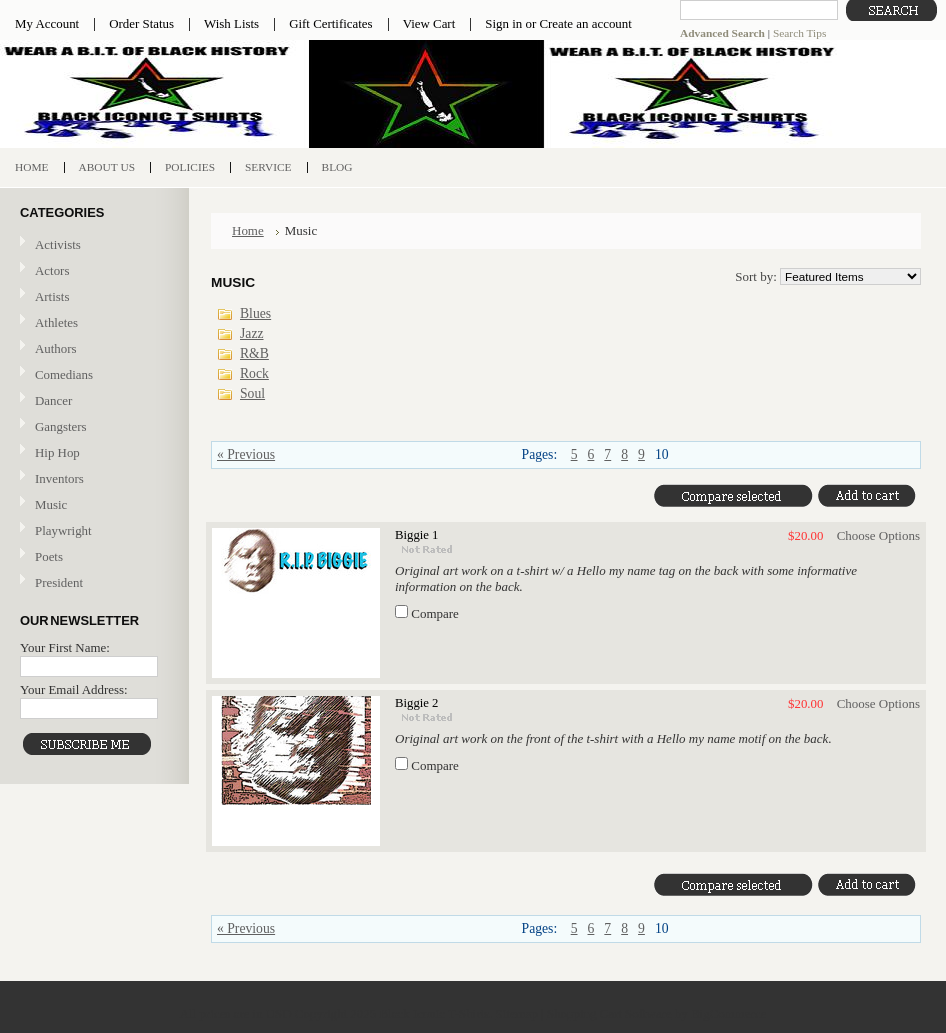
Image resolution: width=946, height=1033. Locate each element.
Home (248, 230)
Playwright (63, 530)
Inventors (59, 478)
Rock (254, 373)
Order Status (141, 23)
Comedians (64, 374)
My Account (47, 23)
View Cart (429, 23)
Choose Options (878, 535)
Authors (56, 348)
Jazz (252, 333)
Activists (58, 244)
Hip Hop (57, 452)
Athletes (56, 322)
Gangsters (61, 426)
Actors (52, 270)
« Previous (246, 454)
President (59, 582)
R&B (254, 353)
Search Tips (799, 33)
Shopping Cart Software (609, 1013)
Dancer (53, 400)
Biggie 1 (416, 535)
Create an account (585, 23)
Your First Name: (65, 647)
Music (92, 505)
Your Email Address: (74, 689)
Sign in (503, 23)
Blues (255, 313)
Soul (252, 393)
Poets (49, 556)
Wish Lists (231, 23)
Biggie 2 (416, 703)
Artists (52, 296)
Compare (435, 613)
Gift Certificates (331, 23)
